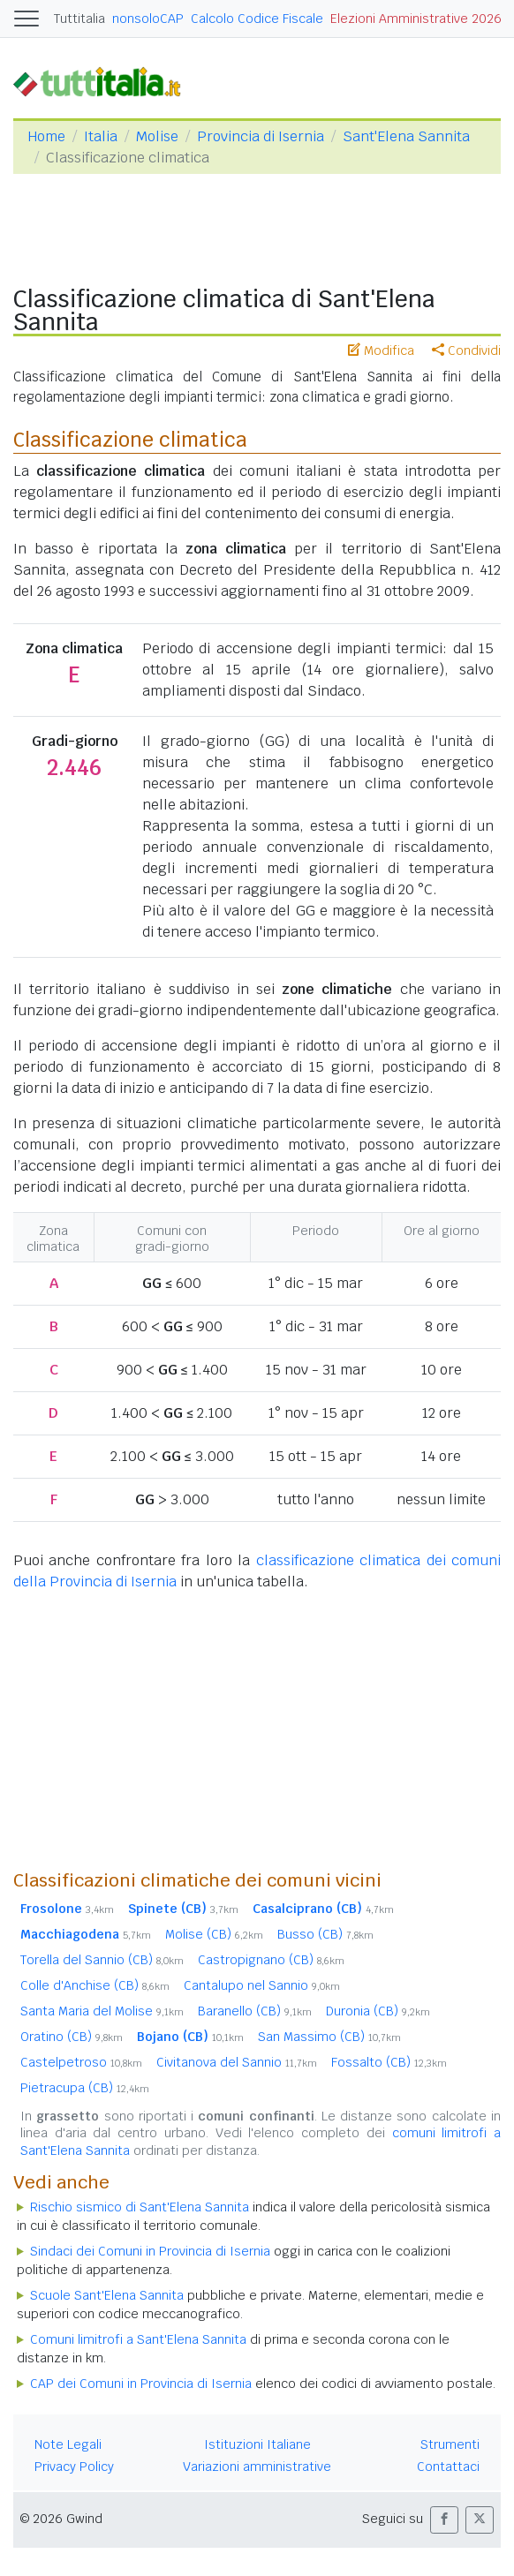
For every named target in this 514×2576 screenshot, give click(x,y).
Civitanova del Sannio (236, 2062)
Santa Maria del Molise (102, 2011)
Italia (100, 136)
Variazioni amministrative (257, 2466)
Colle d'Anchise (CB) (95, 1985)
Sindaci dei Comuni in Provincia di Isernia (150, 2251)
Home (46, 136)
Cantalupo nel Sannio (262, 1985)
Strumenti (450, 2444)
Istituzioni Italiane (257, 2444)
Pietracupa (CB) (84, 2088)
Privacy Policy (74, 2466)
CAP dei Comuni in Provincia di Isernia (141, 2383)
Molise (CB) (214, 1934)
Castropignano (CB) (271, 1960)
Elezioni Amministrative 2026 (416, 18)
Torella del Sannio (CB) (102, 1960)
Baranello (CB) (255, 2011)
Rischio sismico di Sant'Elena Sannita (139, 2207)
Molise (157, 136)
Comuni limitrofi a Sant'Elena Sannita (138, 2339)
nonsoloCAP (148, 18)
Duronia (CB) (378, 2011)
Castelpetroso (81, 2062)
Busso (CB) (325, 1934)
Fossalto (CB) (389, 2062)
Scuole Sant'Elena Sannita (107, 2295)
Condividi (466, 350)
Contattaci (448, 2466)
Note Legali (68, 2444)
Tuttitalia (79, 18)
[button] (444, 2520)
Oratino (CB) (71, 2037)
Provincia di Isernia (260, 136)
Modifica (381, 350)
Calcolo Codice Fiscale (257, 18)
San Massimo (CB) (329, 2037)
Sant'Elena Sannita (406, 136)
